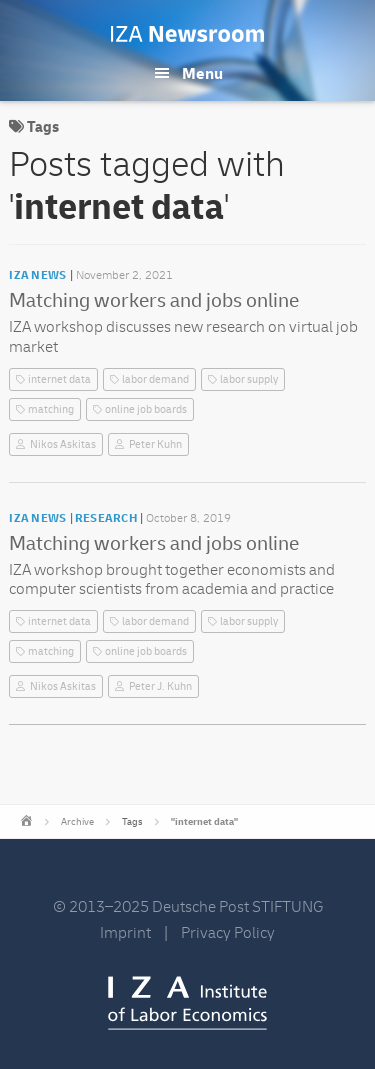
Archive (77, 822)
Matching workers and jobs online (154, 300)
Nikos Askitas (63, 444)
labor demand (155, 379)
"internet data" (204, 822)
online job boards (146, 409)
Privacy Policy (228, 933)
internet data (59, 379)
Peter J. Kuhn (160, 686)
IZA (187, 1003)
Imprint (125, 933)
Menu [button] (202, 74)
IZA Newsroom (187, 34)
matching (51, 409)
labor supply (249, 379)
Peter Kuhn (155, 444)
